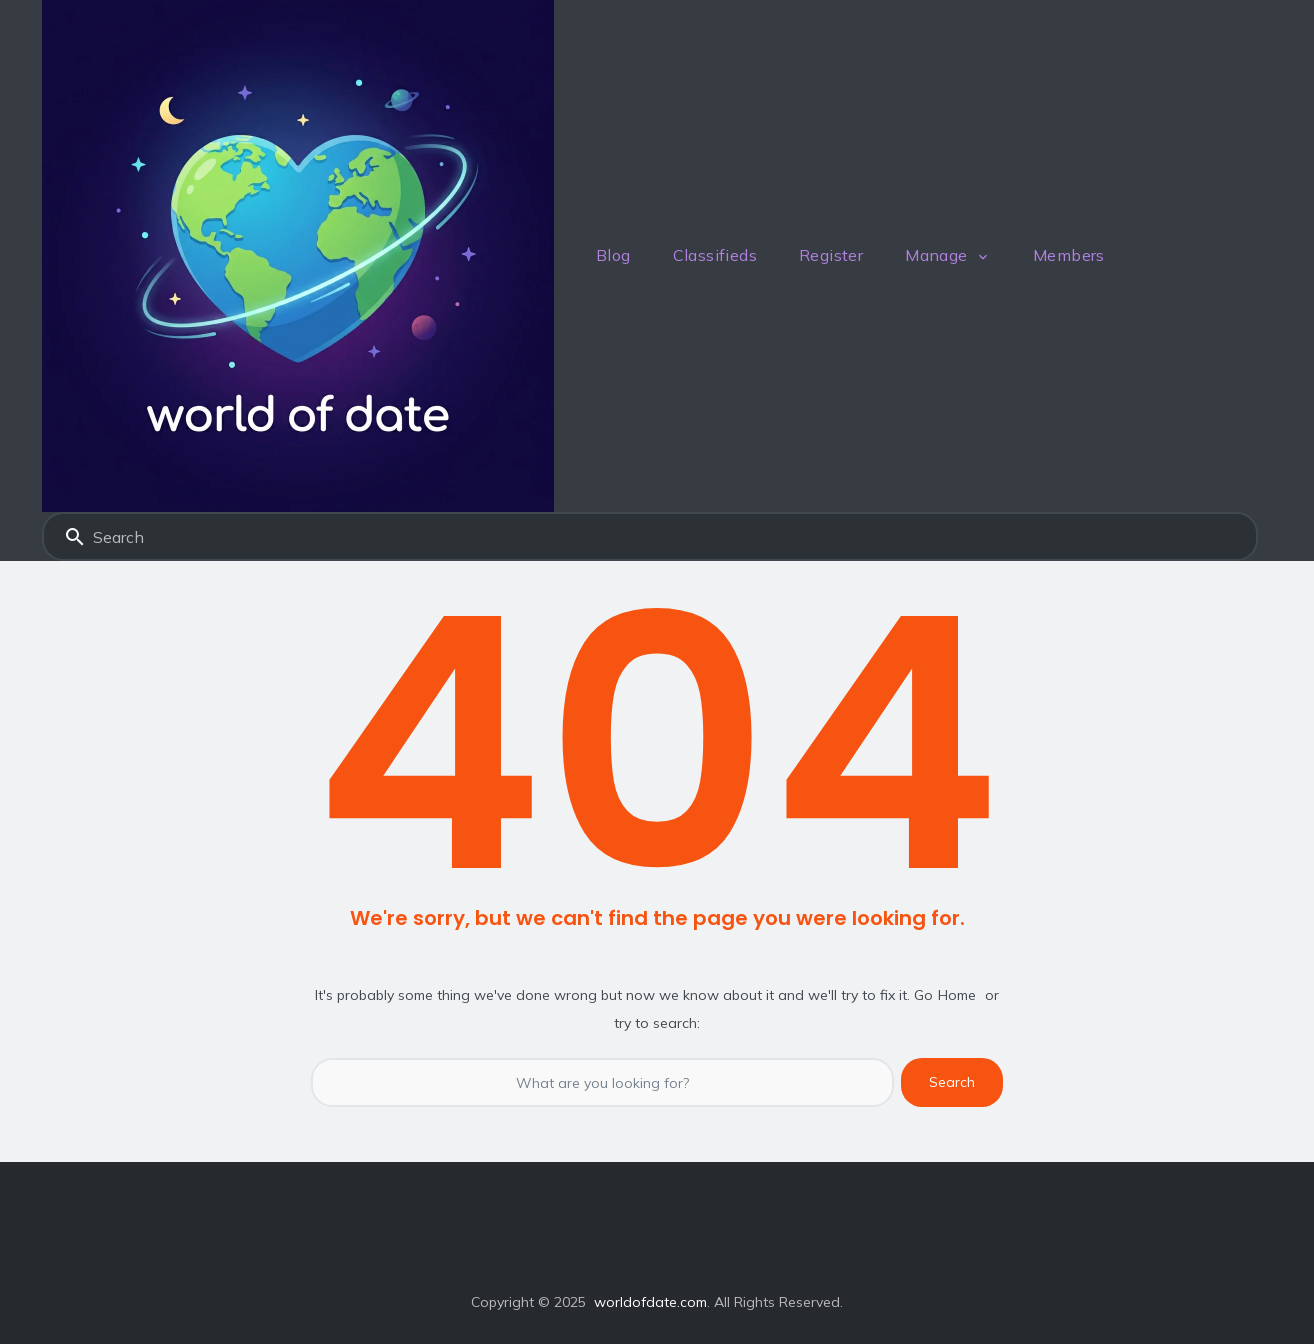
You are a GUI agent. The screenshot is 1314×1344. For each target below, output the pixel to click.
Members (1069, 255)
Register (831, 255)
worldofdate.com (650, 1302)
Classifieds (715, 255)
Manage (936, 255)
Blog (613, 255)
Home (957, 995)
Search (75, 537)
